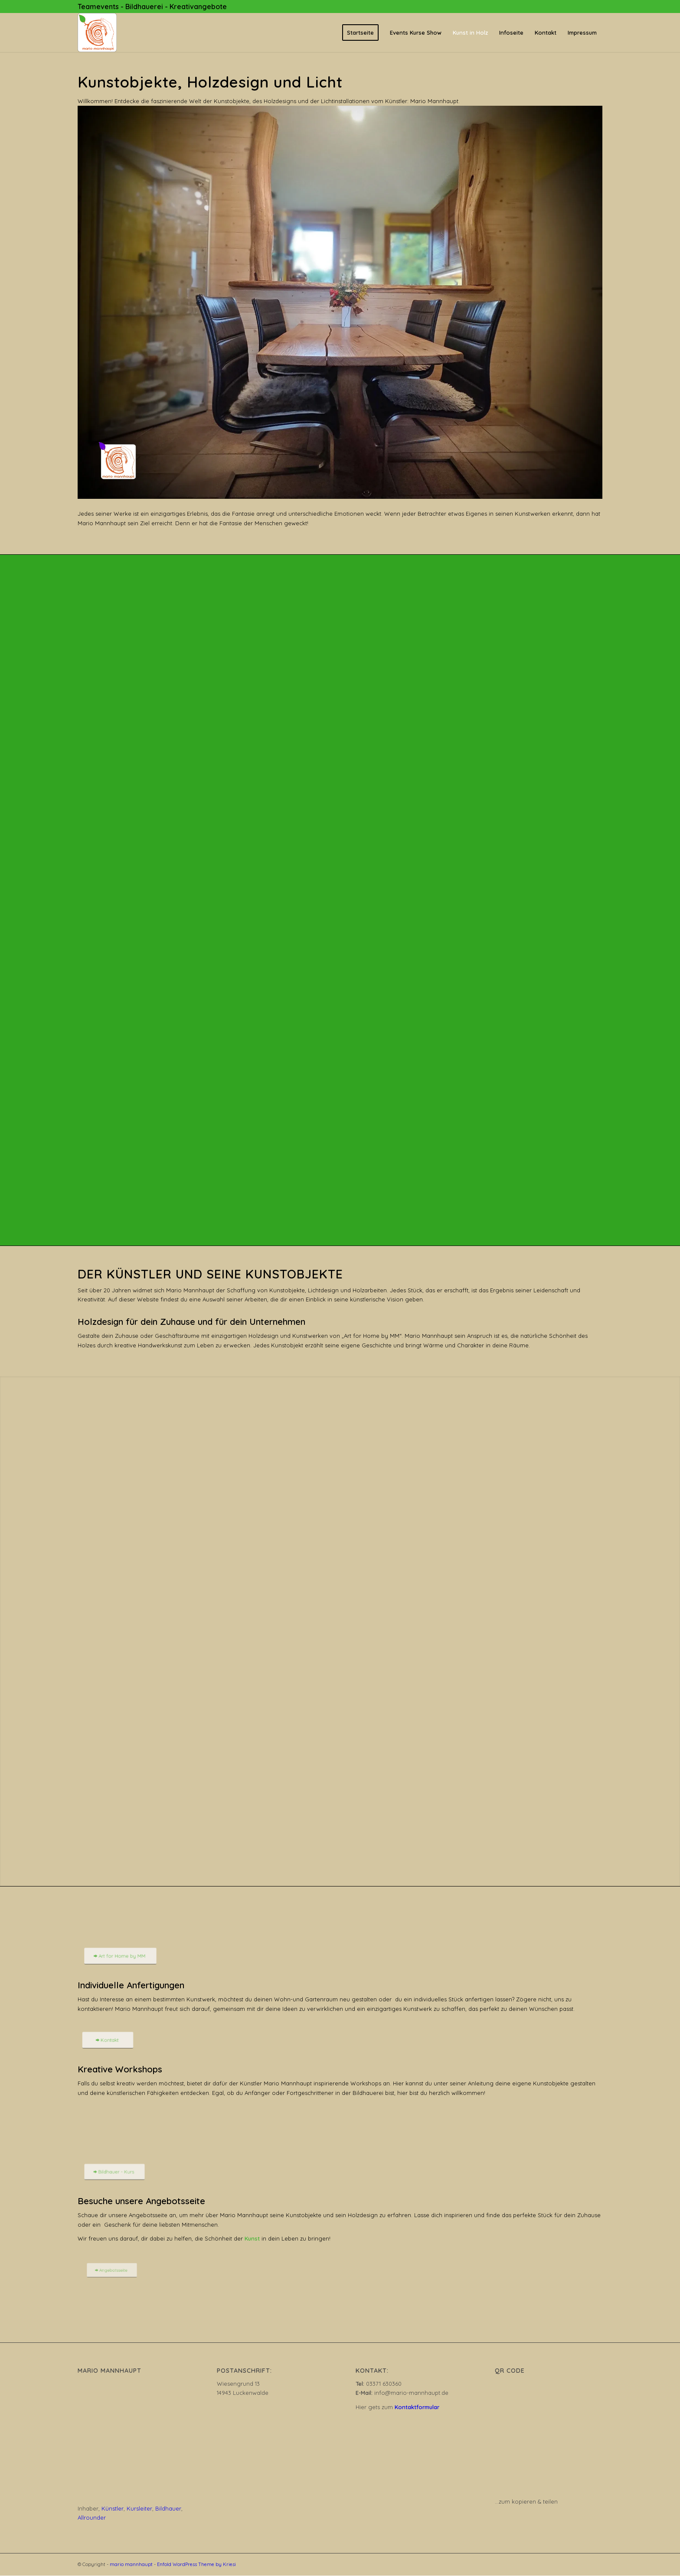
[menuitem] (360, 32)
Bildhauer (168, 2508)
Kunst (252, 2238)
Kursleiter (139, 2508)
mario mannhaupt (131, 2564)
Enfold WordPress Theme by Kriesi (196, 2564)
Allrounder (92, 2517)
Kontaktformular (417, 2407)
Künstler (112, 2508)
